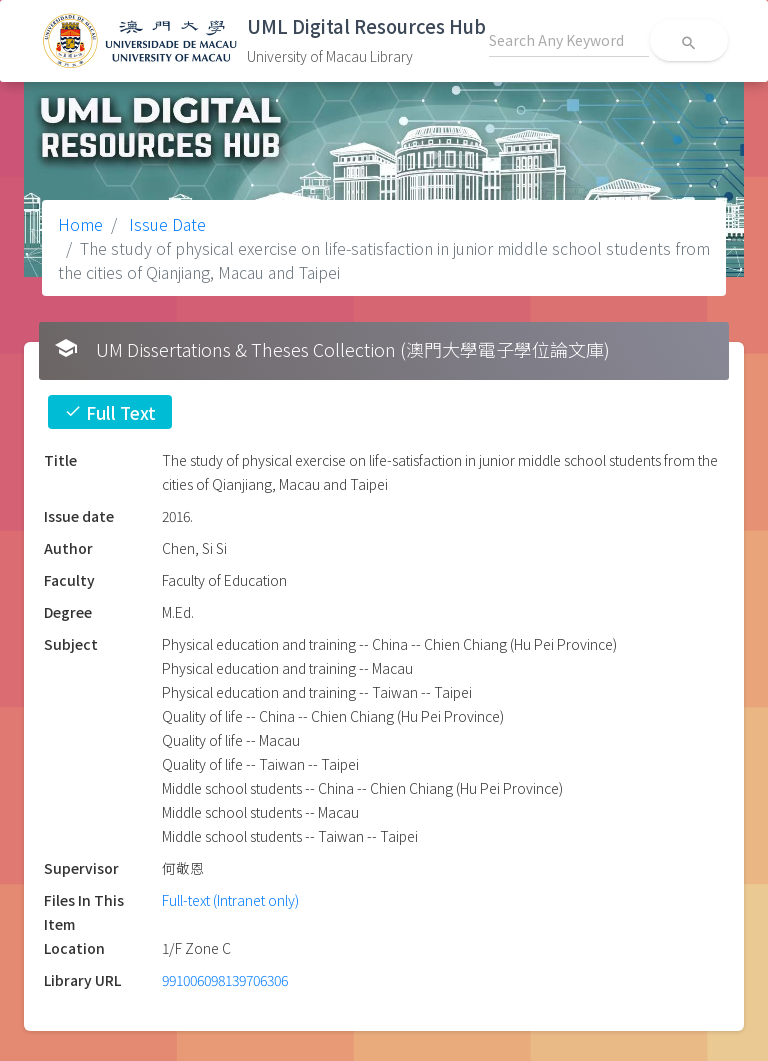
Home (80, 224)
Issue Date (165, 224)
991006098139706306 (225, 980)
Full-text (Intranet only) (230, 900)
